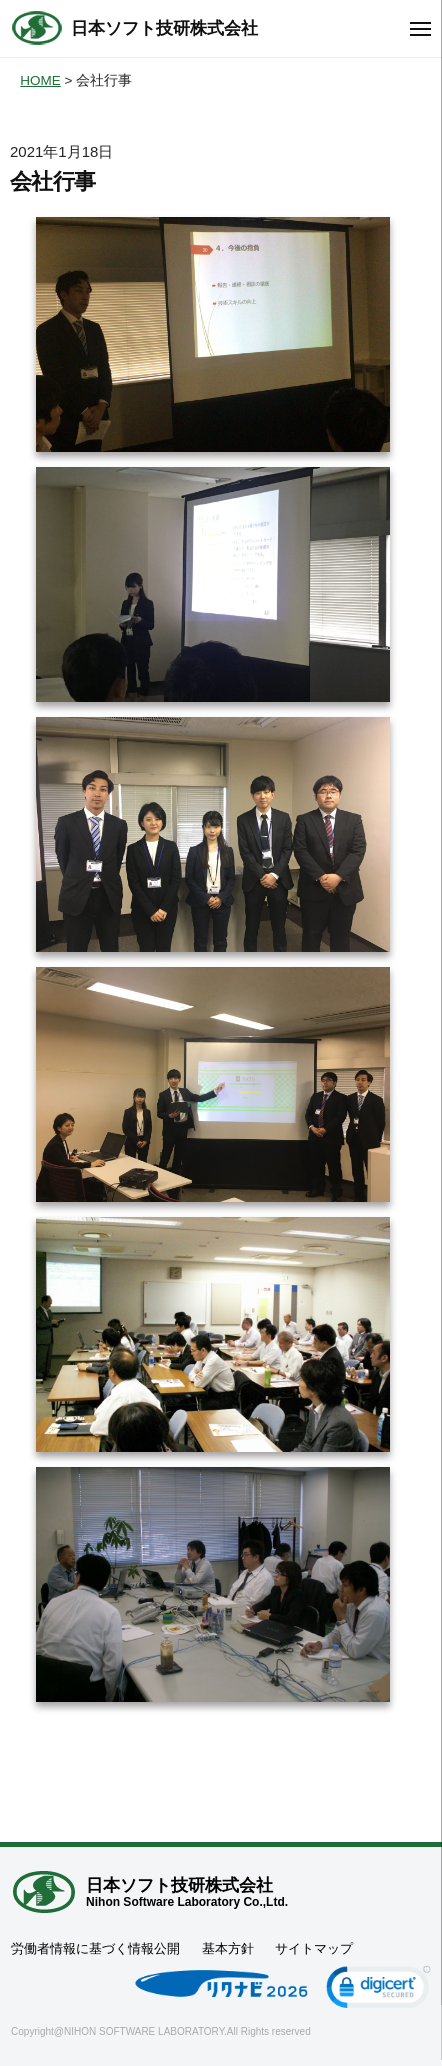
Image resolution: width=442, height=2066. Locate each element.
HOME (40, 80)
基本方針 (228, 1948)
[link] (378, 1990)
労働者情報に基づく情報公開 (95, 1948)
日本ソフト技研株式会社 (164, 28)
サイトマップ (314, 1948)
